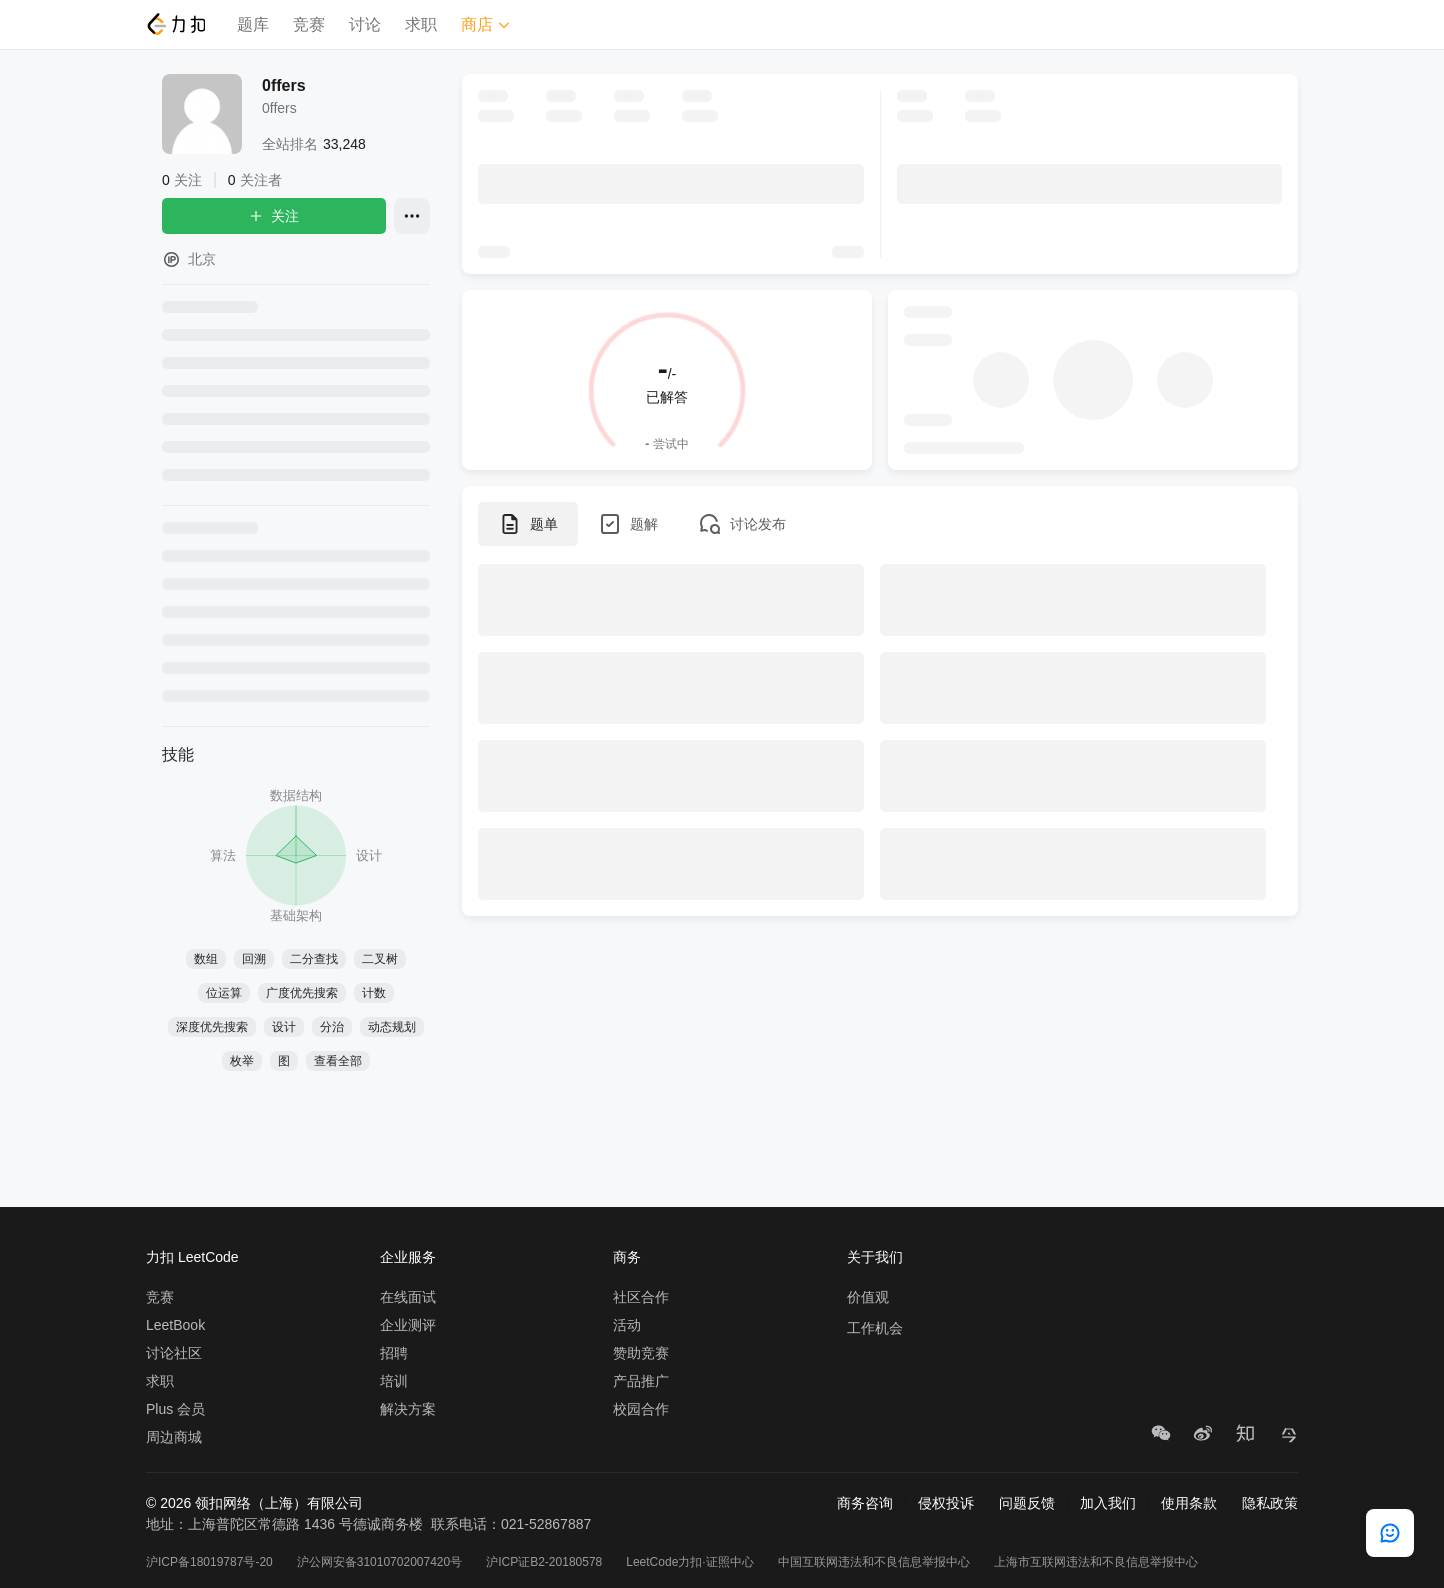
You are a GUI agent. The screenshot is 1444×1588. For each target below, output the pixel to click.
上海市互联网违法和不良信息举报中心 (1096, 1562)
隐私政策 (1270, 1503)
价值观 (868, 1297)
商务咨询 (865, 1503)
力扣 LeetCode (192, 1257)
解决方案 (408, 1409)
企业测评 (408, 1325)
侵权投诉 (946, 1503)
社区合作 (641, 1297)
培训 (394, 1381)
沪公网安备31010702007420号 (379, 1562)
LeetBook (175, 1325)
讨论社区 (174, 1353)
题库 (253, 24)
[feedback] (1390, 1533)
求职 (421, 24)
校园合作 (641, 1409)
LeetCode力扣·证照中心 (689, 1562)
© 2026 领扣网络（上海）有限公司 (254, 1503)
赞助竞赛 (641, 1353)
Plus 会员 (175, 1409)
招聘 (394, 1353)
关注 (274, 216)
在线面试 (408, 1297)
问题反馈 (1027, 1503)
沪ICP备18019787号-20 (209, 1562)
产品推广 (641, 1381)
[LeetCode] (175, 24)
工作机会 (875, 1328)
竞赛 (309, 24)
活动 (627, 1325)
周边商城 (174, 1437)
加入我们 (1108, 1503)
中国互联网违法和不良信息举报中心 (874, 1562)
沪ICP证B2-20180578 (544, 1562)
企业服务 (408, 1257)
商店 (486, 24)
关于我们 (875, 1257)
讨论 (365, 24)
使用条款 (1189, 1503)
